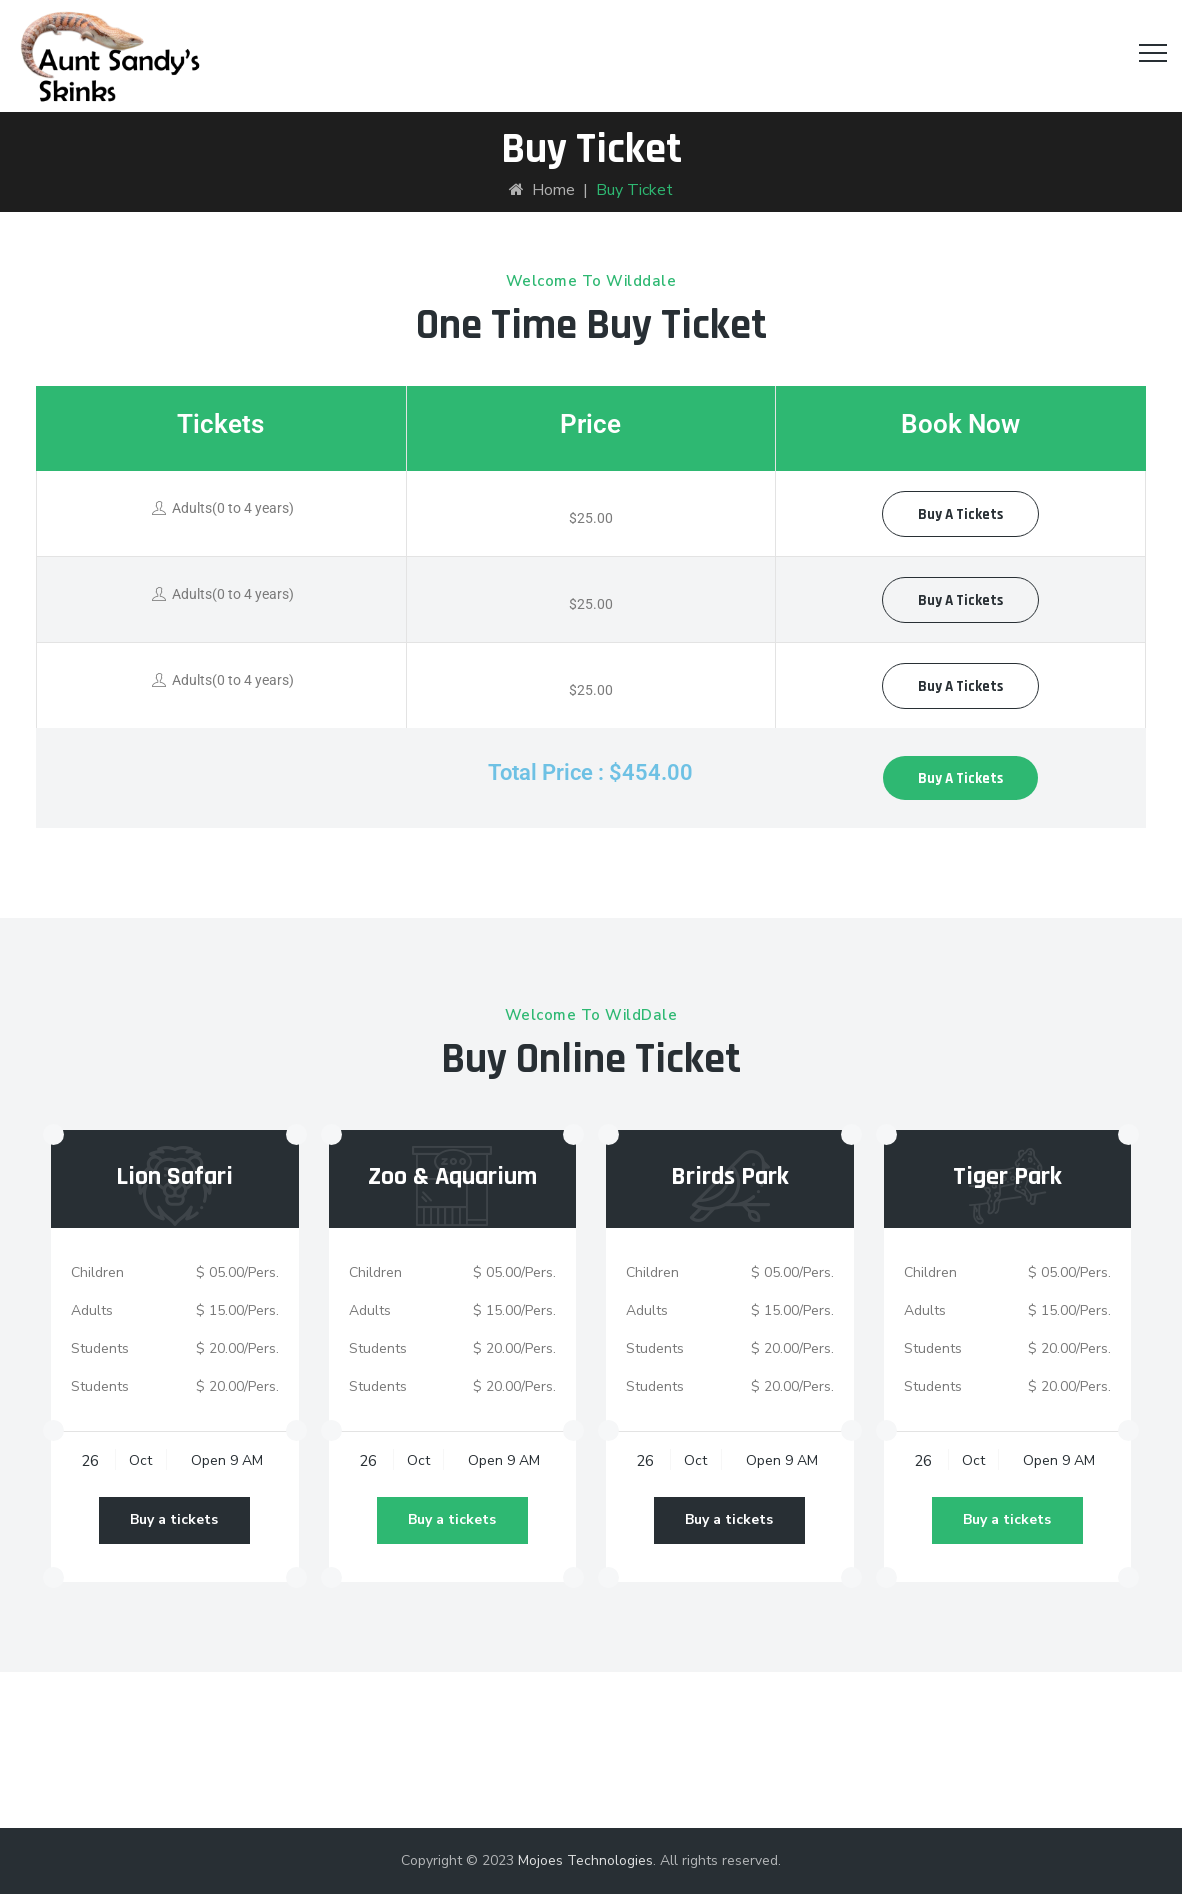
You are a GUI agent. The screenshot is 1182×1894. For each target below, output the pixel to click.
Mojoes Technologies (585, 1860)
